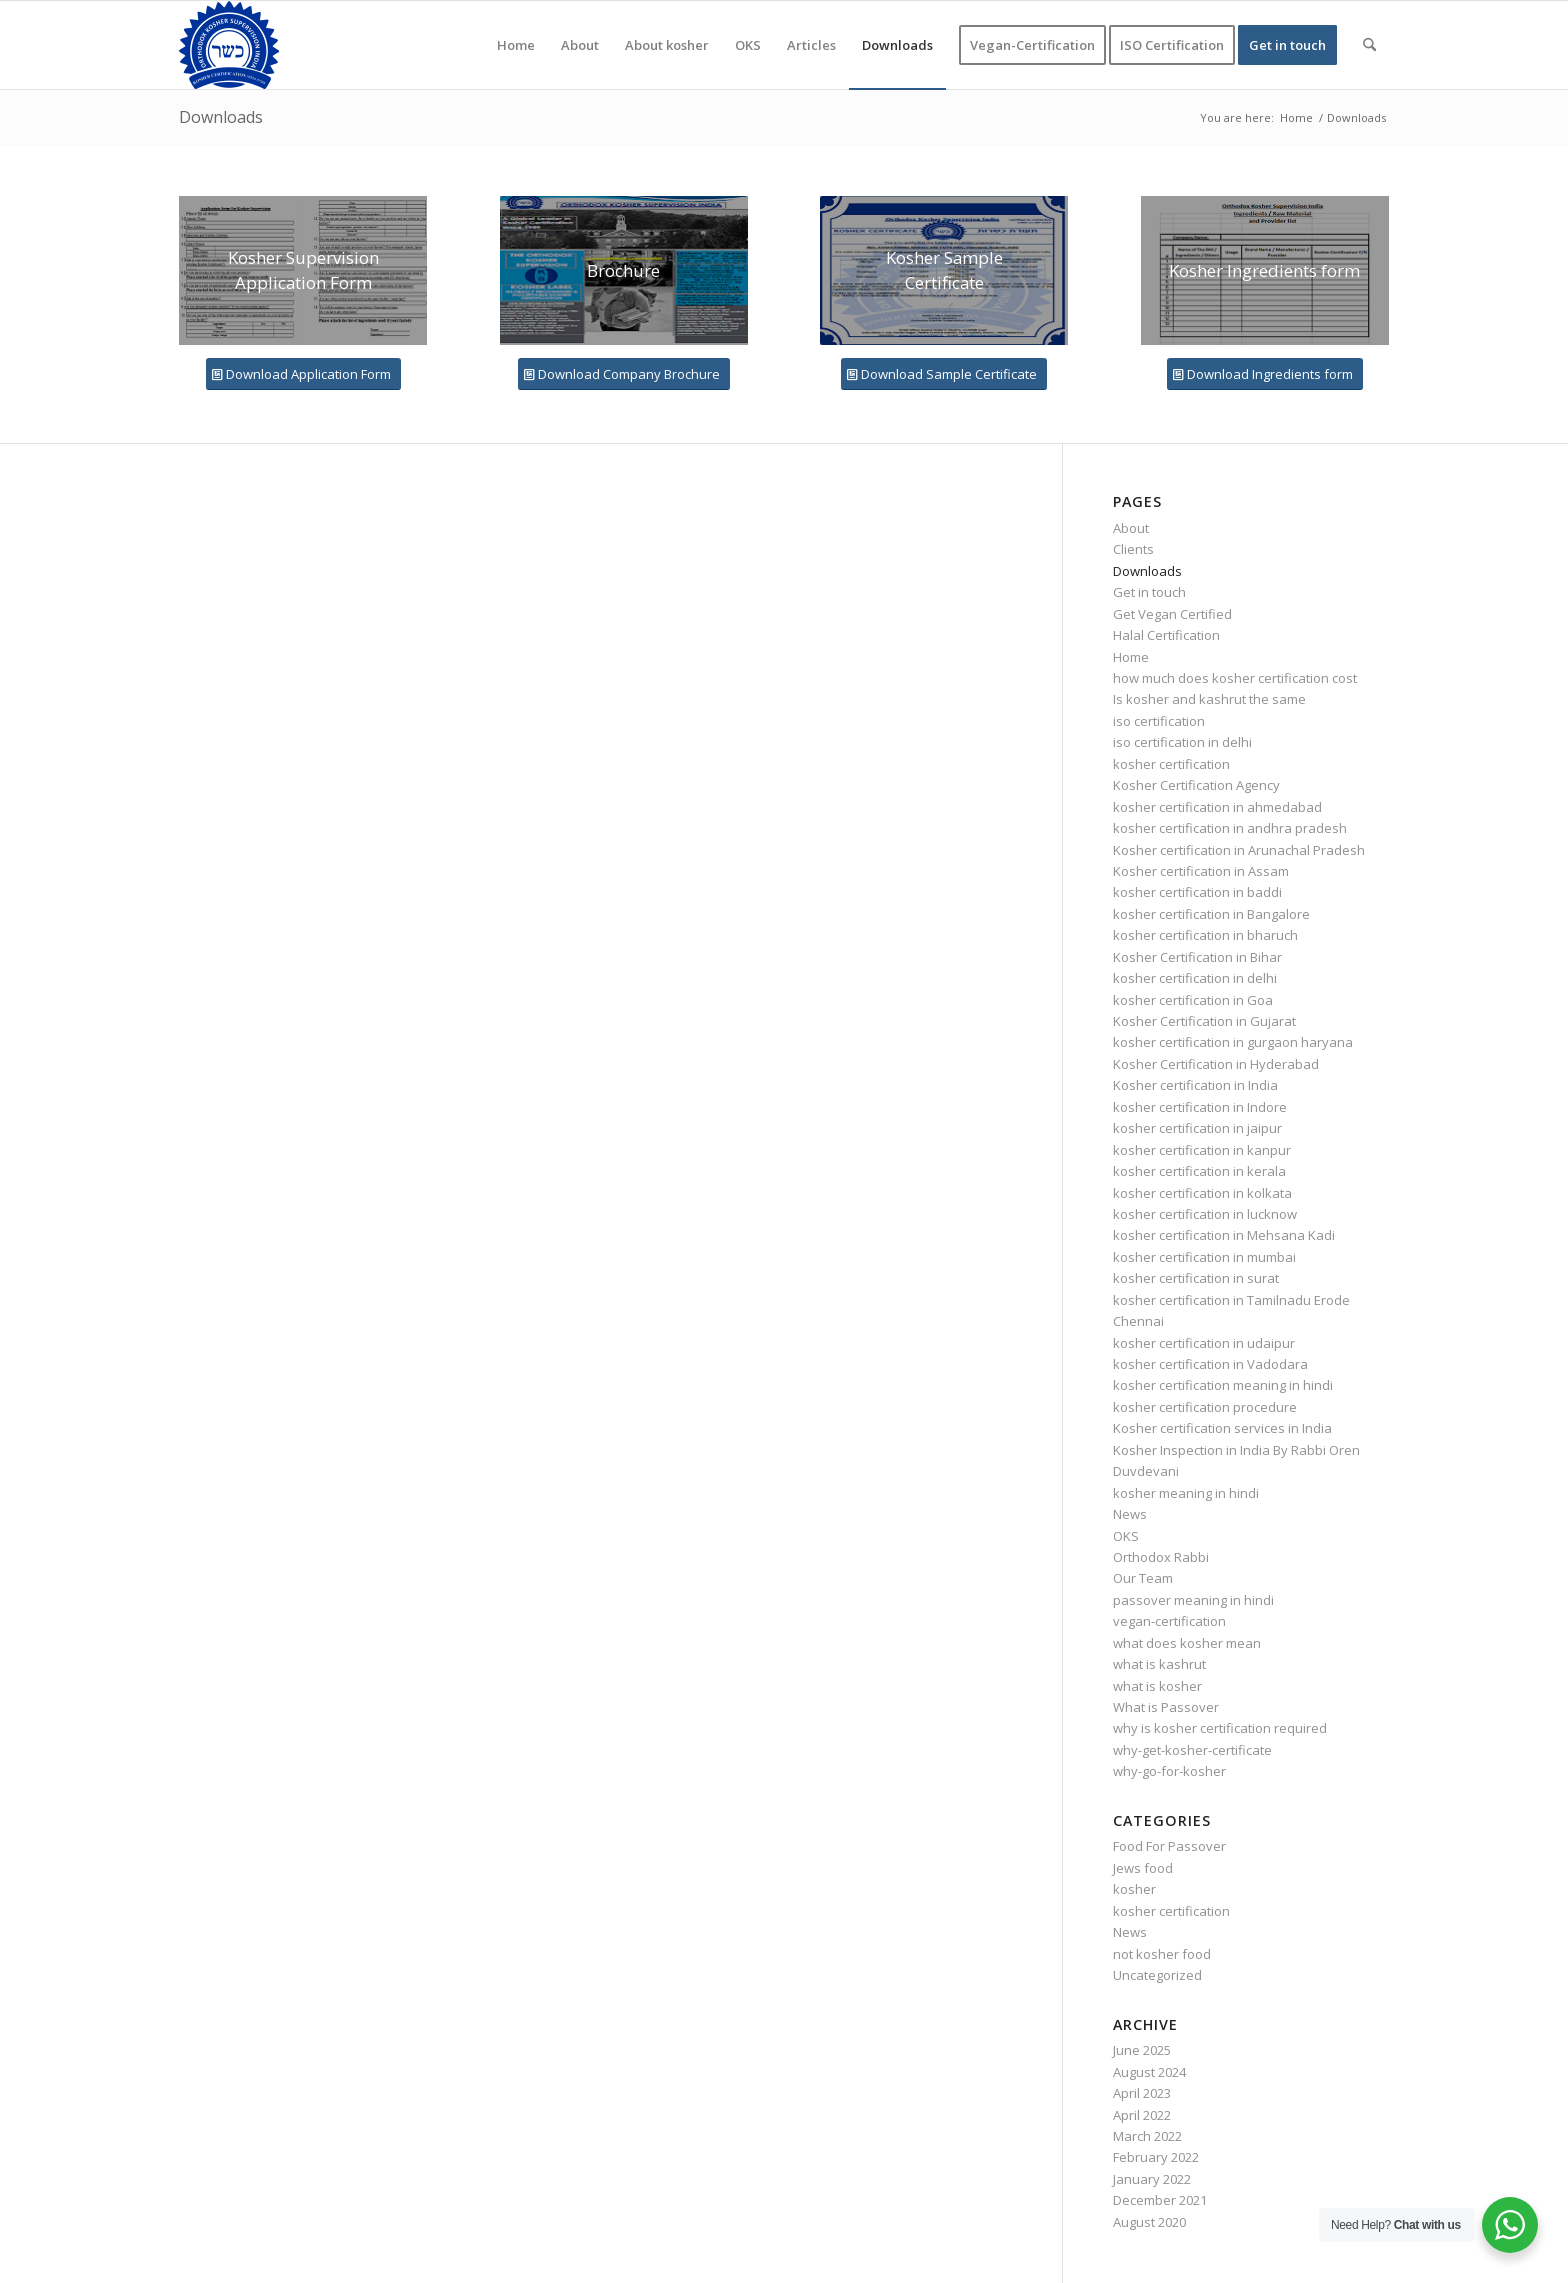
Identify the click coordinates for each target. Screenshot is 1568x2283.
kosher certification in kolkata (1202, 1193)
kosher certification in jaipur (1197, 1128)
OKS (1126, 1536)
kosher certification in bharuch (1205, 935)
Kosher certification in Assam (1201, 871)
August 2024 (1149, 2072)
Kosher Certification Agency (1196, 785)
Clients (1133, 549)
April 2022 (1142, 2115)
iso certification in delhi (1182, 742)
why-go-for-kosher (1169, 1771)
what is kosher (1157, 1686)
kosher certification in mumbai (1204, 1257)
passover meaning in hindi (1193, 1600)
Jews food (1143, 1868)
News (1130, 1514)
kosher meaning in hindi (1186, 1493)
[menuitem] (516, 45)
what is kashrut (1159, 1664)
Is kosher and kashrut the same (1209, 699)
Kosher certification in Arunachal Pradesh (1239, 850)
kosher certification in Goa (1193, 1000)
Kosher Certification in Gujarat (1204, 1021)
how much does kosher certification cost (1235, 678)
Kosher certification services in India (1222, 1428)
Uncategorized (1157, 1975)
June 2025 (1142, 2050)
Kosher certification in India (1195, 1085)
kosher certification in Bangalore (1211, 914)
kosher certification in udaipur (1204, 1343)
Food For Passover (1169, 1846)
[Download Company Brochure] (624, 374)
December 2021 (1160, 2200)
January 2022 (1152, 2179)
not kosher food (1162, 1954)
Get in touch (1149, 592)
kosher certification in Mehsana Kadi (1224, 1235)
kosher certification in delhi (1195, 978)
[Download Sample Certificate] (944, 374)
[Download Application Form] (303, 374)
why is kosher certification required (1220, 1728)
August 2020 (1149, 2222)
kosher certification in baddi (1197, 892)
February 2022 (1156, 2157)
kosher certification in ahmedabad (1217, 807)
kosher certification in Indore (1200, 1107)
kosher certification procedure (1205, 1407)
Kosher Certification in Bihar (1197, 957)
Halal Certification (1166, 635)
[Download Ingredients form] (1265, 374)
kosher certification (1171, 764)
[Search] (1369, 45)
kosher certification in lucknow (1205, 1214)
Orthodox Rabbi (1161, 1557)
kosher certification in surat (1196, 1278)
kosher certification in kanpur (1202, 1150)
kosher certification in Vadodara (1210, 1364)
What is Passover (1166, 1707)
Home (1131, 657)
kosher (1134, 1889)
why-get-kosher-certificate (1192, 1750)
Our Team (1143, 1578)
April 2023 (1142, 2093)
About (1131, 528)
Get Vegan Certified (1172, 614)
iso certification (1159, 721)
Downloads (221, 117)
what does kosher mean (1187, 1643)
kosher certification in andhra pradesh (1230, 828)
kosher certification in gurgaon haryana (1233, 1042)
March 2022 (1147, 2136)
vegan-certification (1169, 1621)
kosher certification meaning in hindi (1223, 1385)
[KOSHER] (229, 45)
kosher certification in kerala (1199, 1171)
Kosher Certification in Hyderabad (1216, 1064)
